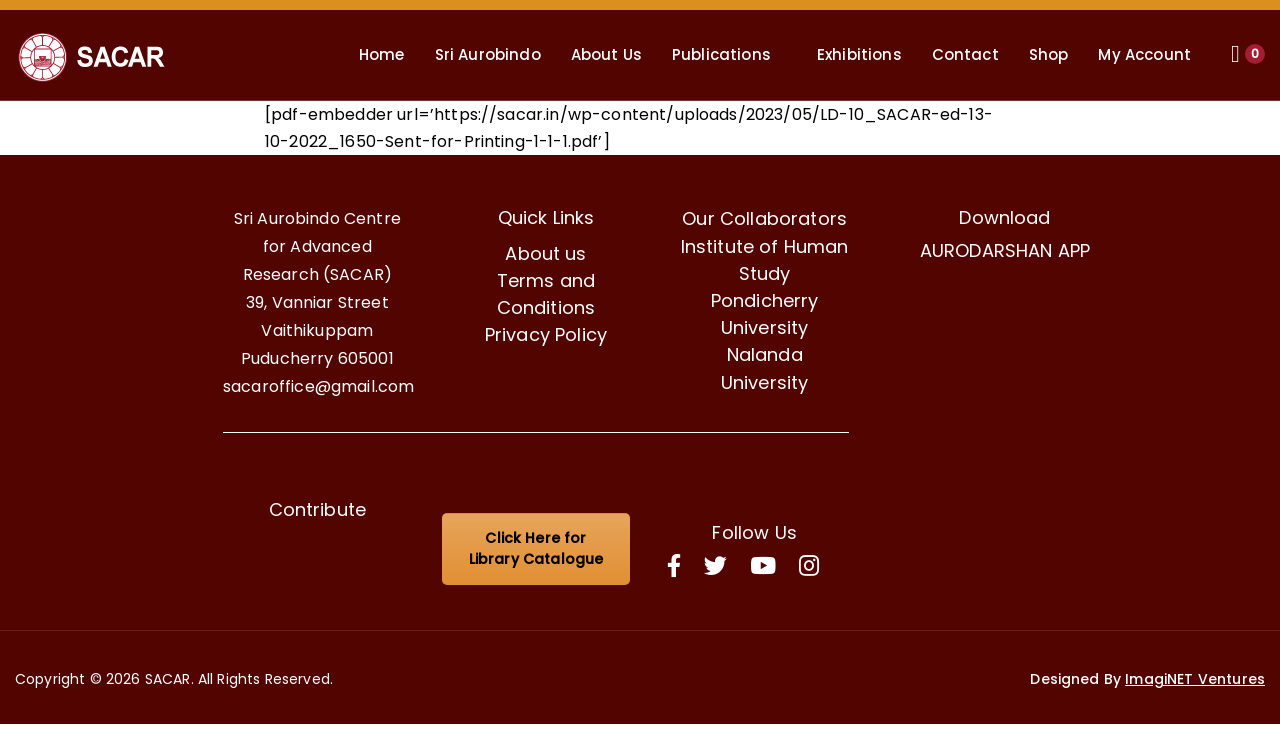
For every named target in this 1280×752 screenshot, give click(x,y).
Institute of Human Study (765, 260)
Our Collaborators (764, 218)
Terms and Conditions (546, 294)
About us (545, 253)
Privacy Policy (546, 334)
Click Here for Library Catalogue (536, 548)
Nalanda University (765, 368)
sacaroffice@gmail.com (318, 386)
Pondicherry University (765, 314)
